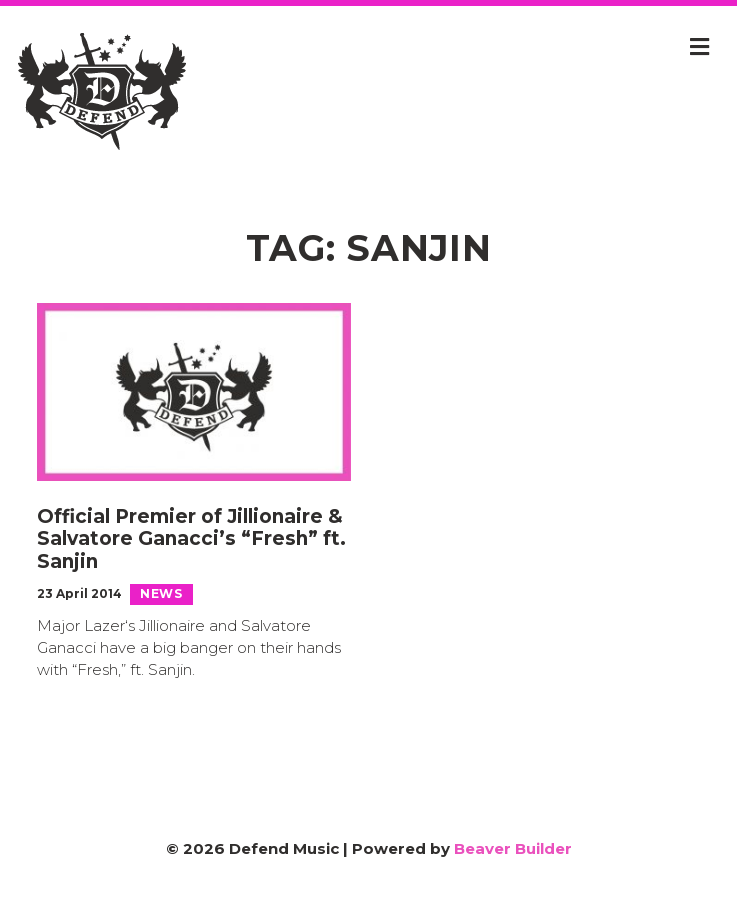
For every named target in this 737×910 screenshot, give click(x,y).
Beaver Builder (513, 848)
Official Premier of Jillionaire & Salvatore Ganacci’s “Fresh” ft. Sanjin (191, 539)
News (161, 593)
